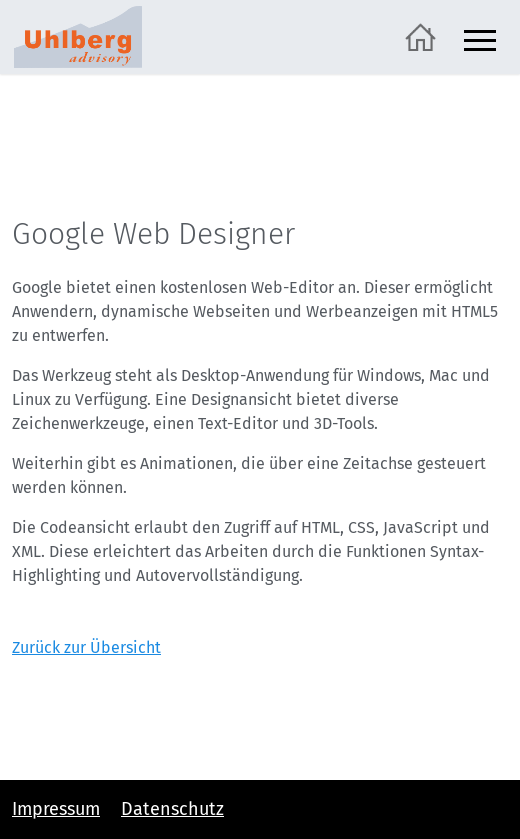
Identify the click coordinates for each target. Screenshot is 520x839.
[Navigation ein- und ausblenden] (480, 37)
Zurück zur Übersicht (86, 647)
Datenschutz (172, 809)
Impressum (56, 809)
